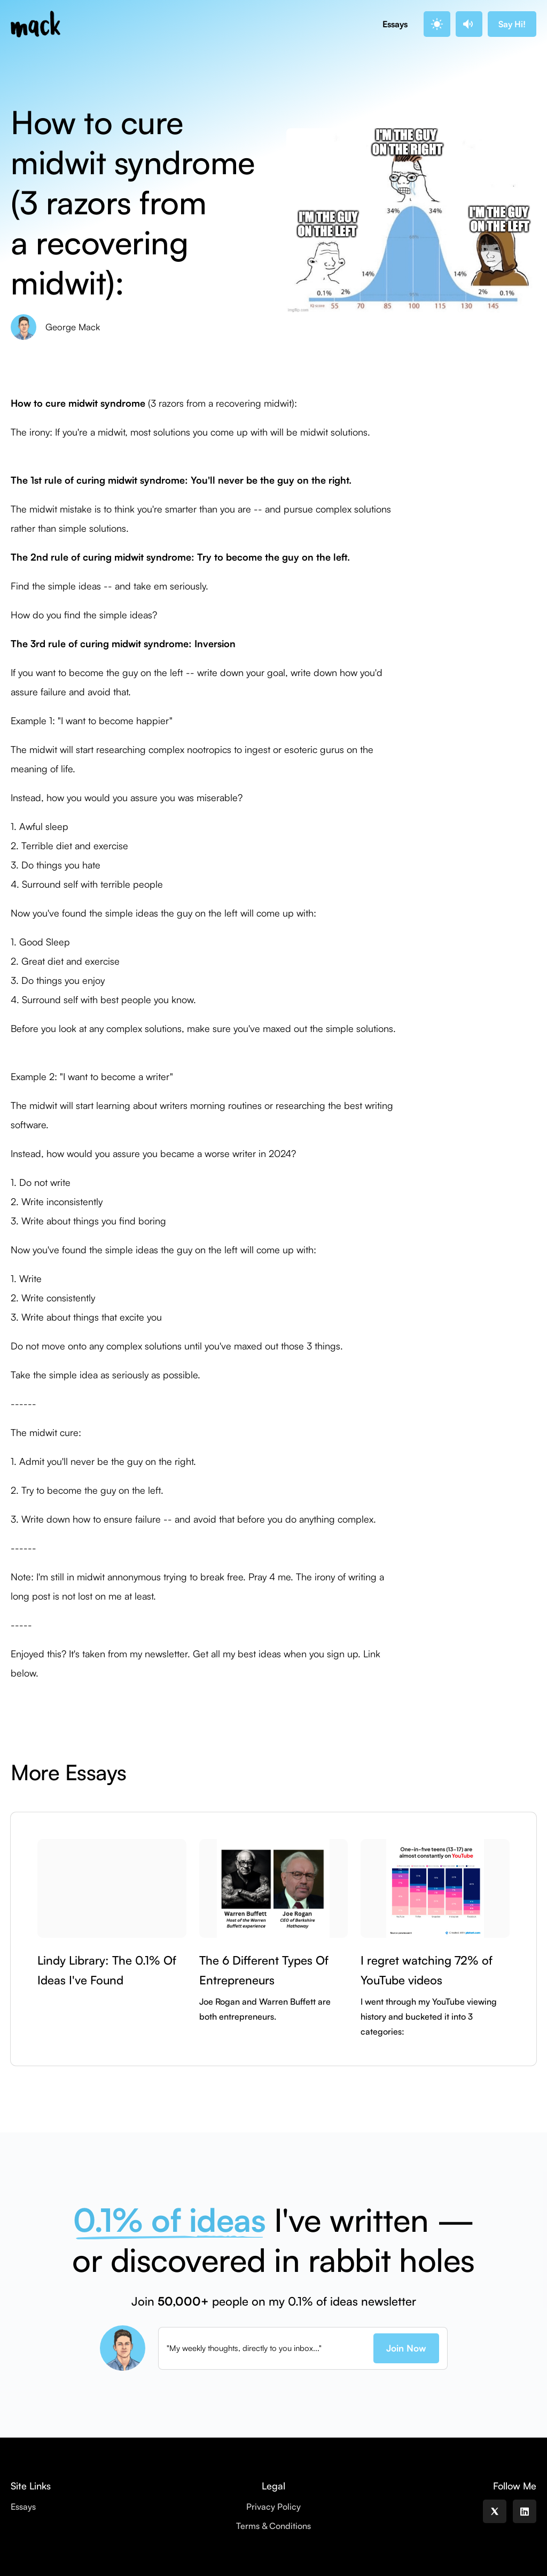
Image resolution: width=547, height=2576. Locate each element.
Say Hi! (512, 24)
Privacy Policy (273, 2506)
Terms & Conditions (273, 2525)
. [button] (435, 24)
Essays (395, 24)
